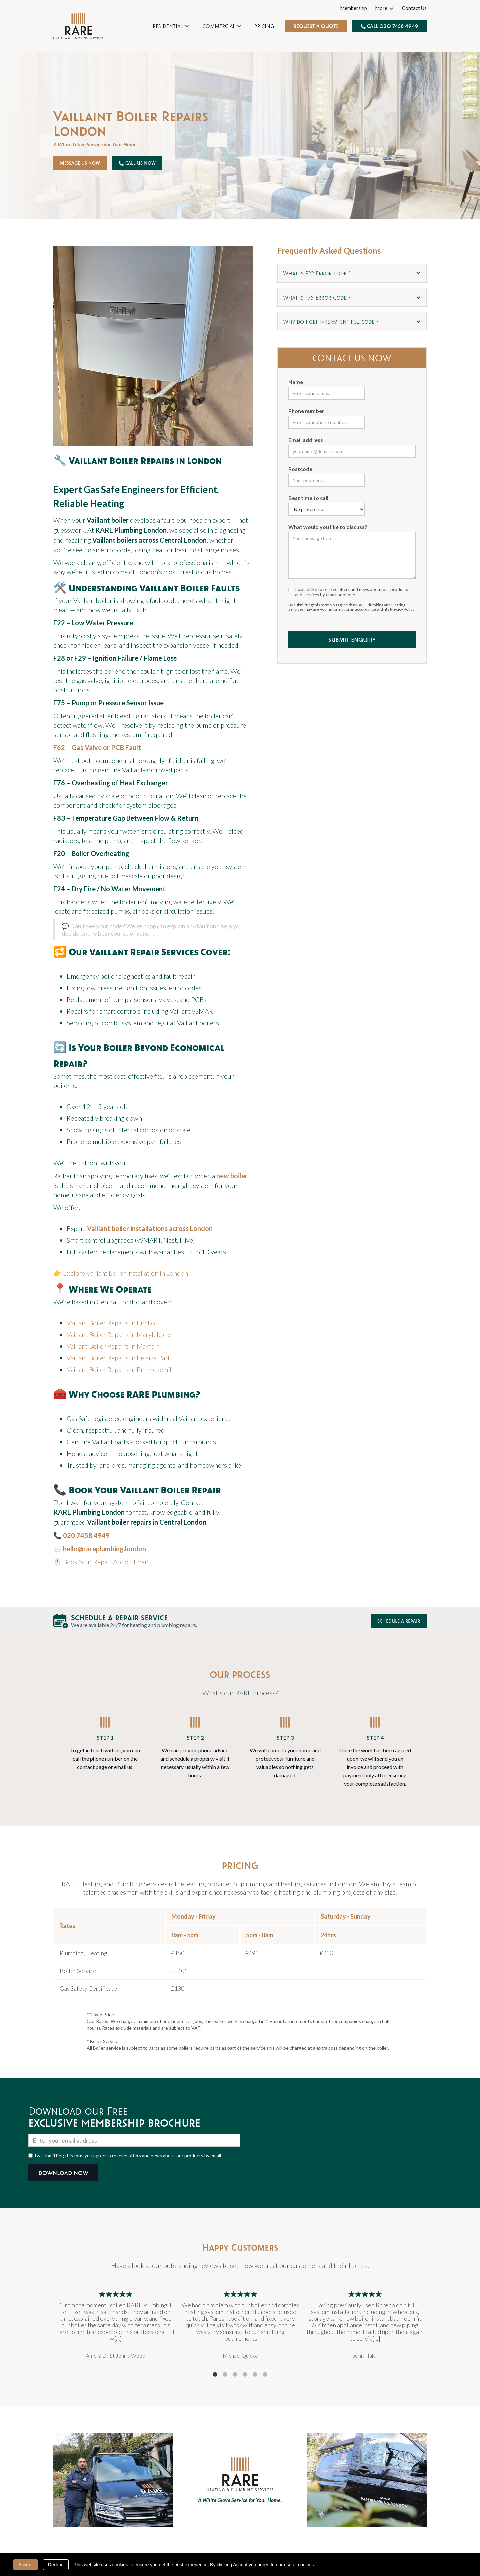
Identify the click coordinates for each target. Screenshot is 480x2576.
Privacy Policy (402, 609)
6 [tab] (265, 2374)
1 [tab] (215, 2374)
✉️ (99, 1549)
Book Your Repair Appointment (107, 1562)
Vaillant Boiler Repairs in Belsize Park (119, 1358)
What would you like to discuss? (327, 527)
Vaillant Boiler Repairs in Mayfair (113, 1346)
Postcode (300, 469)
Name (295, 382)
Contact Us (414, 8)
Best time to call (308, 498)
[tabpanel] (115, 2325)
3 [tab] (235, 2374)
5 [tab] (255, 2374)
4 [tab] (245, 2374)
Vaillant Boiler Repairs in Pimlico (112, 1323)
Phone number (306, 411)
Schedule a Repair (398, 1621)
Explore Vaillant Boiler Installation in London (125, 1273)
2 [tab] (225, 2374)
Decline (56, 2564)
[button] (171, 26)
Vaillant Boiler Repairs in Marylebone (119, 1334)
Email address (305, 440)
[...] (118, 2338)
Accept (25, 2564)
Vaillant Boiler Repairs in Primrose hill (120, 1369)
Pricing (264, 26)
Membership (353, 8)
